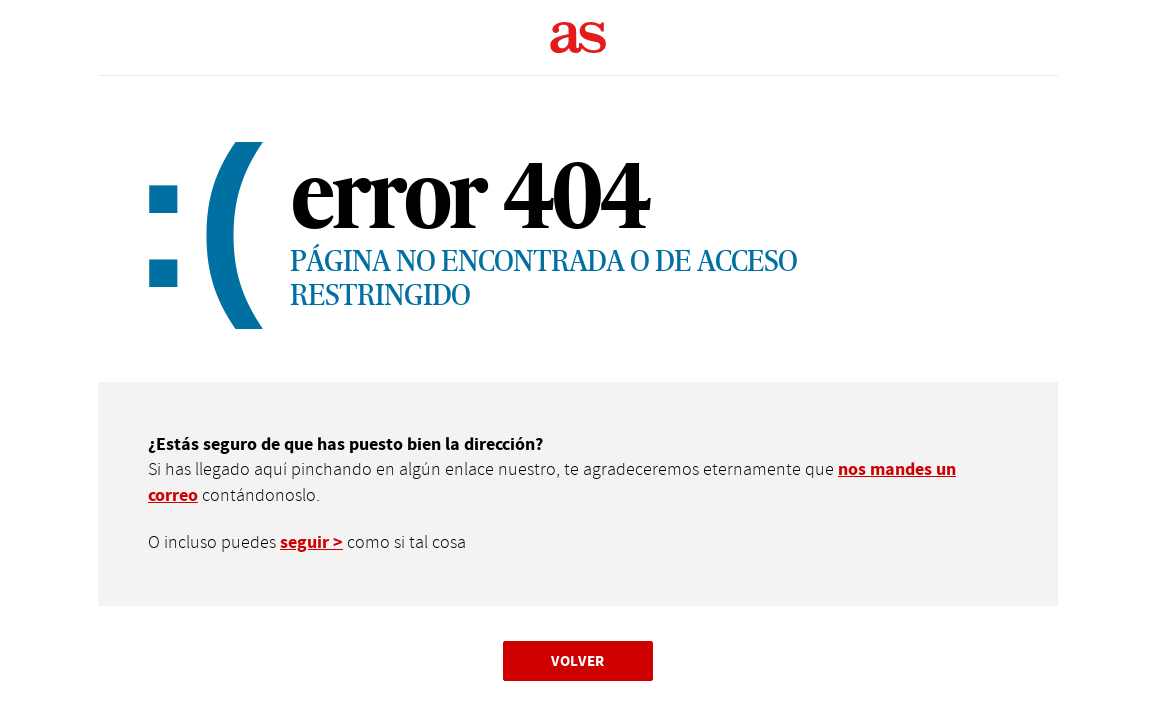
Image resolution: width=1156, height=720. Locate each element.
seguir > (311, 542)
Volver (578, 660)
